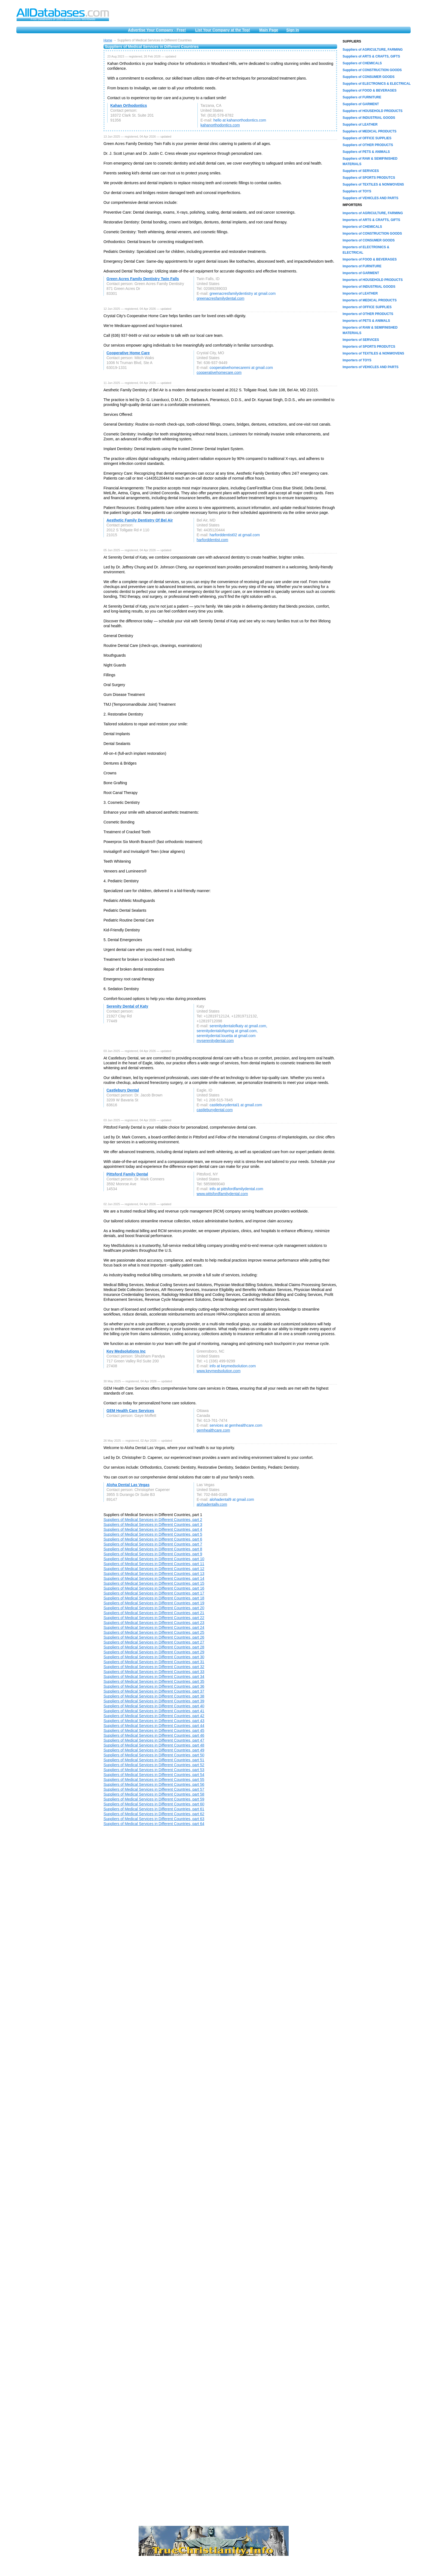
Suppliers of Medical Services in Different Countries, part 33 (153, 1671)
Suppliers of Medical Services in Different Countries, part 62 (153, 1814)
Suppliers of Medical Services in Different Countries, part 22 (153, 1618)
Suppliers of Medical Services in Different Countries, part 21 (153, 1613)
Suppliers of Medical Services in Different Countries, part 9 (152, 1554)
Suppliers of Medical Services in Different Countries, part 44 (153, 1725)
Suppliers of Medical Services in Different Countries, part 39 (153, 1701)
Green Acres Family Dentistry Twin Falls (142, 279)
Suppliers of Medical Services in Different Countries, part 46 (153, 1735)
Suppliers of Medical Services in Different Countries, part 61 (153, 1809)
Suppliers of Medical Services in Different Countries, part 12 (153, 1568)
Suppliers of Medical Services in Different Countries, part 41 (153, 1711)
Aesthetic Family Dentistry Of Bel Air (139, 520)
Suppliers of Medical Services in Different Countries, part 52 (153, 1765)
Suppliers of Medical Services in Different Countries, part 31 (153, 1662)
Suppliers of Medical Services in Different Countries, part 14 (153, 1578)
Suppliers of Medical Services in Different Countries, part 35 (153, 1681)
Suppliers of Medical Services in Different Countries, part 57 (153, 1789)
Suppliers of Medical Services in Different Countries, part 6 (152, 1539)
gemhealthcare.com (213, 1430)
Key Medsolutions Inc (126, 1351)
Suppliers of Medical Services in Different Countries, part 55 (153, 1779)
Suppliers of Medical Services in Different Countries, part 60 (153, 1804)
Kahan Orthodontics (128, 105)
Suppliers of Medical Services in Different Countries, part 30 (153, 1657)
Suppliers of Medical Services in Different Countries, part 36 (153, 1686)
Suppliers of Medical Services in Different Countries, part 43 (153, 1721)
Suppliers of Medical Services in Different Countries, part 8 (152, 1549)
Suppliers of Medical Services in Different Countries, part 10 (153, 1559)
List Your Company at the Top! (222, 30)
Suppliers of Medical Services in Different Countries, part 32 (153, 1667)
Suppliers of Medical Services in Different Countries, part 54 (153, 1774)
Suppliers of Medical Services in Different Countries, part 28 (153, 1647)
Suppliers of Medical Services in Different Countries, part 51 (153, 1760)
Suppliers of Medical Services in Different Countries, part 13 (153, 1573)
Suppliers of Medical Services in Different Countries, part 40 (153, 1706)
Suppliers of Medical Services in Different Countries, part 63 (153, 1819)
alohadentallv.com (212, 1504)
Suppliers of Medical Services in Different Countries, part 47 (153, 1740)
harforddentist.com (212, 540)
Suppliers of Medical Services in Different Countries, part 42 (153, 1716)
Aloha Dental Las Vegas (128, 1485)
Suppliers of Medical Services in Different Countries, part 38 (153, 1696)
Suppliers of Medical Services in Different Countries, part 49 (153, 1750)
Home (107, 40)
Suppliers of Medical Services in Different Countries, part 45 (153, 1730)
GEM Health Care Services (130, 1410)
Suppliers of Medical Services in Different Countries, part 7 (152, 1544)
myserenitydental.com (215, 1040)
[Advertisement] (57, 120)
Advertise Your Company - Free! (157, 30)
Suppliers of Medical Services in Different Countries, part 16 (153, 1588)
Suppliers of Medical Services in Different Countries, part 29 (153, 1652)
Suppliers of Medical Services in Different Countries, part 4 (152, 1529)
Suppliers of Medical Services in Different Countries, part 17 (153, 1593)
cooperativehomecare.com (219, 372)
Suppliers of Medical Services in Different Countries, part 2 (152, 1519)
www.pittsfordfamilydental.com (222, 1194)
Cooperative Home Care (128, 353)
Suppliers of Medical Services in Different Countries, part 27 (153, 1642)
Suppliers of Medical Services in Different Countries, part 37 (153, 1691)
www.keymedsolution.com (218, 1371)
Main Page (268, 30)
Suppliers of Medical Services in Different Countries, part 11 (153, 1564)
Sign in (292, 30)
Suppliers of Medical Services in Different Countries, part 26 (153, 1637)
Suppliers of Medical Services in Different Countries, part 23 (153, 1622)
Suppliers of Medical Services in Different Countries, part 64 (153, 1824)
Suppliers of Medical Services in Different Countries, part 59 (153, 1799)
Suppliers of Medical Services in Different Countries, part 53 (153, 1770)
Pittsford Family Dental (127, 1174)
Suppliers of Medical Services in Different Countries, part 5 (152, 1534)
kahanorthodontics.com (220, 125)
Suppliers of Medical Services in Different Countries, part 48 (153, 1745)
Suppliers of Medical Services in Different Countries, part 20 (153, 1608)
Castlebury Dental (122, 1090)
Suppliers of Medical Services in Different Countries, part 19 (153, 1603)
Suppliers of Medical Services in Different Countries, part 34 (153, 1676)
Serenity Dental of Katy (127, 1006)
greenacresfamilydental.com (220, 298)
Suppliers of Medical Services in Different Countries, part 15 (153, 1583)
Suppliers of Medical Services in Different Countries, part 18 (153, 1598)
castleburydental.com (215, 1110)
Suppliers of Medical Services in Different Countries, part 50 (153, 1755)
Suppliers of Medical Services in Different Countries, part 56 (153, 1784)
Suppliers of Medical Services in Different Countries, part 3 (152, 1524)
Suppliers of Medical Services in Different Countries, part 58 (153, 1794)
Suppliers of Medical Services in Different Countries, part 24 (153, 1627)
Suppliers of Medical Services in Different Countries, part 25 (153, 1632)
